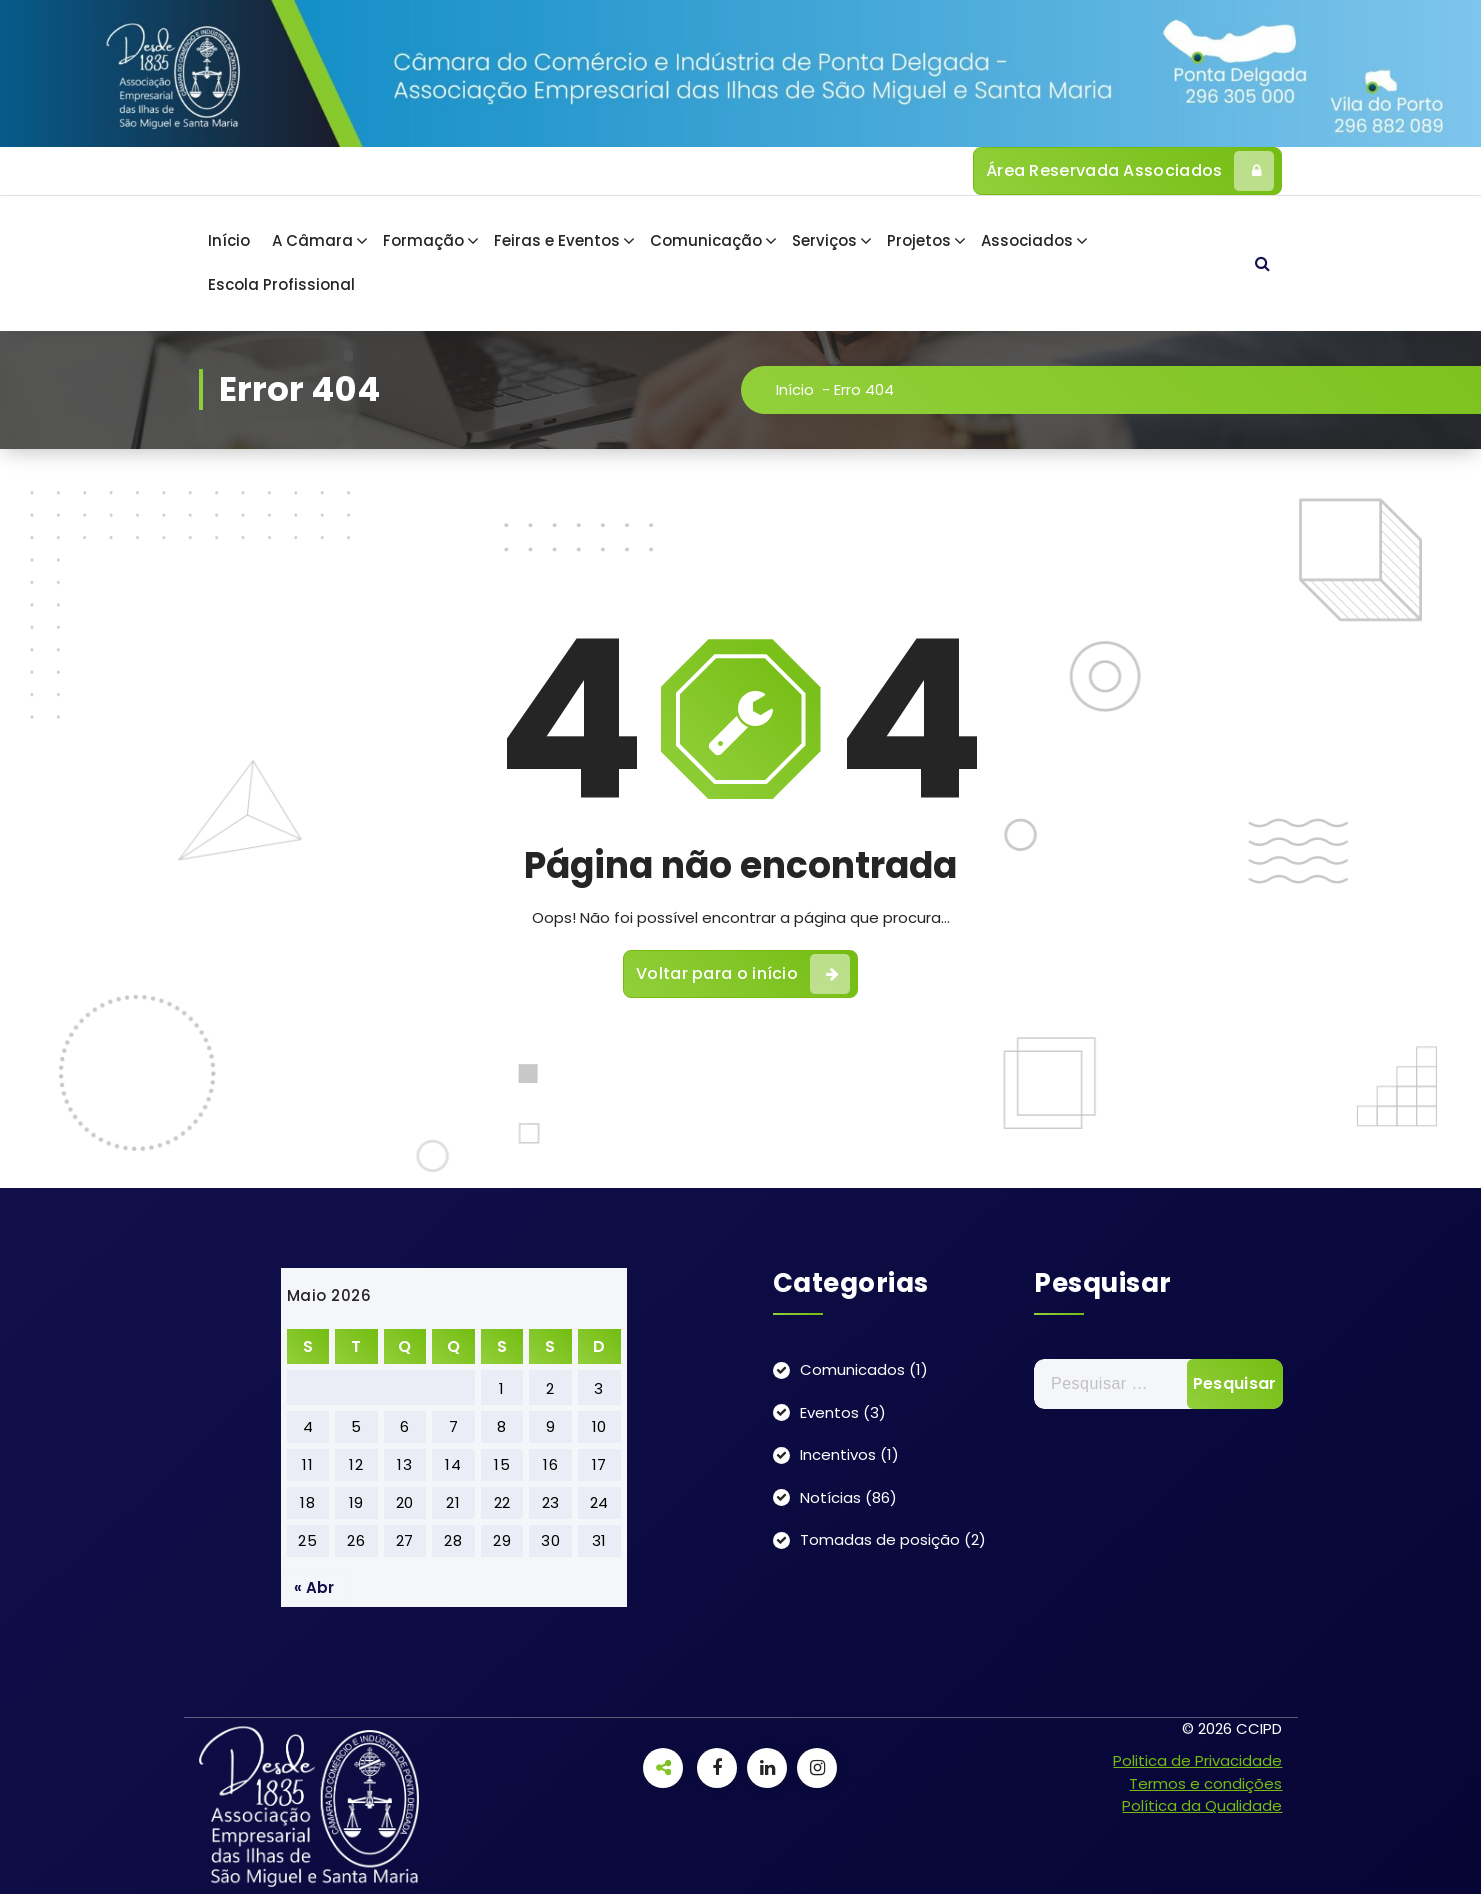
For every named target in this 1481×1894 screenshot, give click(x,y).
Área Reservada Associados (1130, 171)
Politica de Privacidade (1197, 1760)
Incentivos (838, 1454)
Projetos (919, 240)
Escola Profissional (281, 284)
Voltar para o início (743, 982)
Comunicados (852, 1369)
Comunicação (706, 240)
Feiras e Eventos (557, 240)
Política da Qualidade (1202, 1805)
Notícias (830, 1497)
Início (229, 240)
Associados (1027, 240)
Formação (423, 240)
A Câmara (312, 240)
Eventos (829, 1412)
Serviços (824, 240)
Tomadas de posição (880, 1539)
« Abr (314, 1587)
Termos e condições (1205, 1783)
